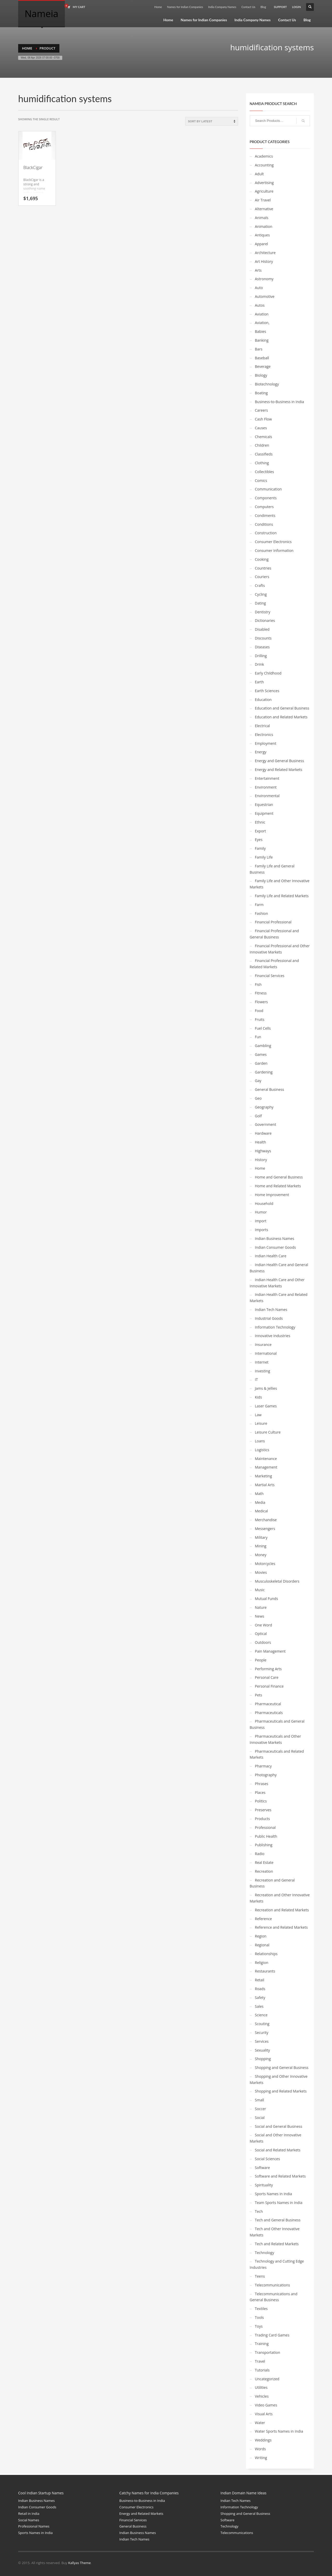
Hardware (263, 1133)
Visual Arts (264, 2413)
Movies (261, 1572)
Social (260, 2117)
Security (261, 2032)
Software (262, 2167)
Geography (264, 1107)
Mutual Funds (266, 1598)
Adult (259, 173)
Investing (262, 1370)
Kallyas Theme (79, 2562)
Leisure (261, 1423)
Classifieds (264, 454)
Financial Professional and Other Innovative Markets (280, 948)
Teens (260, 2276)
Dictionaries (265, 620)
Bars (258, 349)
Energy (261, 751)
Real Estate (264, 1862)
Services (262, 2041)
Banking (262, 340)
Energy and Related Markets (278, 769)
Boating (261, 392)
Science (261, 2014)
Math (259, 1493)
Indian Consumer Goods (275, 1247)
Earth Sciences (267, 690)
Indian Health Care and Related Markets (279, 1297)
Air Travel (263, 200)
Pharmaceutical (268, 1703)
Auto (259, 287)
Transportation (267, 2352)
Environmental (267, 795)
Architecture (265, 252)
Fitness (261, 993)
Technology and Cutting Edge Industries (277, 2264)
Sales (259, 2006)
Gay (258, 1080)
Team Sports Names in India (278, 2202)
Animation (263, 226)
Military (261, 1537)
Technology (264, 2252)
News (259, 1616)
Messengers (265, 1528)
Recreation (264, 1871)
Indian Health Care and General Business (279, 1267)
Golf (258, 1115)
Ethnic (260, 822)
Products (262, 1818)
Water (260, 2422)
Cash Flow (263, 419)
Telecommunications (272, 2285)
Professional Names (34, 2526)
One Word (263, 1625)
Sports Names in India (273, 2193)
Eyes (258, 839)
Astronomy (264, 278)
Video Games (266, 2405)
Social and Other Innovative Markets (275, 2138)
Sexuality (262, 2050)
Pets (258, 1695)
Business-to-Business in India (279, 401)
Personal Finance (269, 1686)
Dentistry (263, 611)
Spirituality (264, 2184)
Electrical (262, 725)
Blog (263, 7)
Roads (260, 1988)
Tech (259, 2211)
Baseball (262, 357)
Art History (264, 261)
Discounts (263, 638)
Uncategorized (267, 2378)
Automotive (265, 296)
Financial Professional (273, 922)
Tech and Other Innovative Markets (275, 2231)
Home (158, 7)
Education (263, 699)
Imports (261, 1229)
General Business (269, 1089)
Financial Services (270, 975)
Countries (263, 568)
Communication (268, 489)
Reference (263, 1918)
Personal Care (267, 1677)
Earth (259, 681)
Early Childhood (268, 673)
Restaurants (265, 1971)
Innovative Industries (272, 1335)
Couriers (262, 576)
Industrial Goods (269, 1318)
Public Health (266, 1836)
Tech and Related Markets (277, 2243)
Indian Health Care (271, 1255)
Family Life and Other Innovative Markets (280, 883)
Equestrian (264, 804)
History (261, 1159)
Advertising (264, 182)
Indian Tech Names (271, 1309)
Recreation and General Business (272, 1883)
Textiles (261, 2308)
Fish (258, 984)
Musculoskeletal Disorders (277, 1581)
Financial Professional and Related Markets (274, 963)
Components (266, 497)
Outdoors (263, 1642)
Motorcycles (265, 1563)
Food (259, 1010)
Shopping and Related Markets (281, 2091)
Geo (258, 1098)
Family (260, 848)
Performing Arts (268, 1668)
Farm (259, 904)
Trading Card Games (272, 2335)
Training (262, 2343)
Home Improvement (272, 1194)
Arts (258, 270)
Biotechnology (267, 384)
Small (259, 2099)
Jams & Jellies (266, 1388)
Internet (262, 1362)
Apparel (261, 243)
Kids (258, 1397)
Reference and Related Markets (281, 1927)
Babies (260, 331)
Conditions (264, 524)
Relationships (266, 1953)
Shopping (263, 2058)
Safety (260, 1997)
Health (260, 1142)
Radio (260, 1853)
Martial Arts (265, 1484)
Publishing (264, 1844)
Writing (261, 2457)
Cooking (262, 559)
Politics (261, 1801)
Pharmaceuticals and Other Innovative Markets (275, 1739)
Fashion (261, 913)
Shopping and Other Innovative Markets (279, 2079)
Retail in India (28, 2513)
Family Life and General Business (272, 869)
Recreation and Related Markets (282, 1909)
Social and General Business (278, 2126)
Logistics (262, 1449)
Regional (262, 1944)
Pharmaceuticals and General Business (277, 1724)
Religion (261, 1962)
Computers (264, 506)
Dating (260, 603)
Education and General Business (282, 708)
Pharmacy (263, 1766)
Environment (266, 787)
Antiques (262, 235)
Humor (261, 1212)
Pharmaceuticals (269, 1712)
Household (264, 1203)
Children (262, 445)
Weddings (263, 2440)
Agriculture (264, 191)
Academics (264, 156)
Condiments (265, 515)
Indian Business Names (274, 1238)
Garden (261, 1063)
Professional (265, 1827)
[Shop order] (211, 121)
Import (261, 1220)
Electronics (264, 734)
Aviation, (262, 322)
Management (266, 1467)
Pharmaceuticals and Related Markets (277, 1754)
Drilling (261, 655)
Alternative (264, 208)
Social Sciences (267, 2158)
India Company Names (222, 7)
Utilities (261, 2387)
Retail (259, 1979)
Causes (261, 427)
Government (265, 1124)
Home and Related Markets (278, 1185)
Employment (265, 743)
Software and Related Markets (280, 2176)
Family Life (264, 857)
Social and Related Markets (278, 2149)
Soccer (260, 2108)
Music (260, 1589)
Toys (259, 2326)
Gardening (264, 1072)
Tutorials (262, 2370)
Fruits (260, 1019)
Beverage (263, 366)
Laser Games (266, 1405)
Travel (260, 2361)
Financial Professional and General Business (274, 933)
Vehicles (262, 2396)
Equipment (264, 813)
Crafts (260, 585)
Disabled (262, 629)
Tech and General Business (278, 2219)
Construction (266, 532)
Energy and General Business (279, 760)
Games (261, 1054)
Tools (259, 2317)
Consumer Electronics (273, 541)
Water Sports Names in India (279, 2431)
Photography (266, 1774)
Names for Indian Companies (185, 7)
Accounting (264, 165)
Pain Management (270, 1651)
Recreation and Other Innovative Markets (280, 1898)
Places (260, 1792)
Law (258, 1414)
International (266, 1353)
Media (260, 1502)
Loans (260, 1440)
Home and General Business (279, 1177)
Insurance (263, 1344)
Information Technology (275, 1327)
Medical (261, 1510)
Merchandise (266, 1519)
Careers (261, 410)
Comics (261, 480)
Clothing (262, 462)
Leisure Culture (268, 1432)
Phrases (261, 1783)
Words (260, 2448)
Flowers (261, 1001)
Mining (260, 1545)
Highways (263, 1150)
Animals (261, 217)
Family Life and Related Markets (282, 895)
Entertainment (267, 778)
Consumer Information (274, 550)
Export (260, 831)
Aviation (262, 314)
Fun (258, 1036)
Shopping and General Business (282, 2067)
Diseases (262, 646)
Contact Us (248, 7)
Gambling (263, 1045)
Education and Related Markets (281, 716)
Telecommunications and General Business (274, 2297)
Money (260, 1554)
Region (261, 1936)
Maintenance (266, 1458)
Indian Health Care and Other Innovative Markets (277, 1282)
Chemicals (263, 436)
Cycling (261, 594)
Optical (261, 1633)
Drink (259, 664)
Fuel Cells (263, 1028)
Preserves (263, 1809)
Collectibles (264, 471)
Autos (260, 305)
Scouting (262, 2023)
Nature (261, 1607)
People (261, 1660)
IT (256, 1379)
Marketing (263, 1475)
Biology (261, 375)
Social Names (28, 2520)
